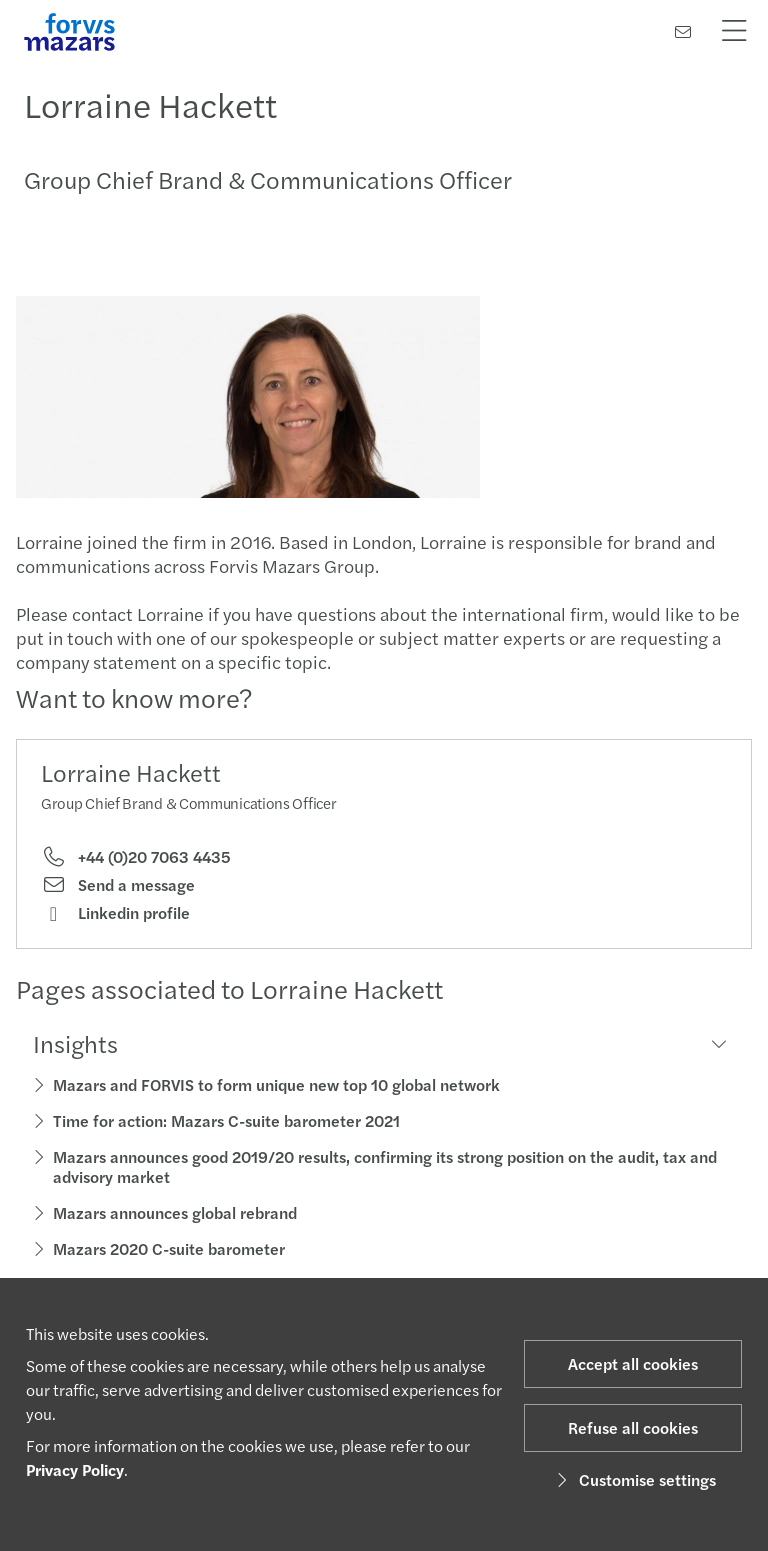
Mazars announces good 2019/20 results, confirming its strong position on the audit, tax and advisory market (385, 1171)
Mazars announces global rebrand (175, 1217)
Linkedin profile (115, 918)
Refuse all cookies (633, 1427)
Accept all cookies (633, 1363)
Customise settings (633, 1479)
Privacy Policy (75, 1469)
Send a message (118, 890)
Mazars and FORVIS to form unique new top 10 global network (276, 1089)
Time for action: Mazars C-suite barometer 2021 (226, 1125)
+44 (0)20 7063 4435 (136, 861)
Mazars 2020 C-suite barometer (169, 1253)
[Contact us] (683, 31)
